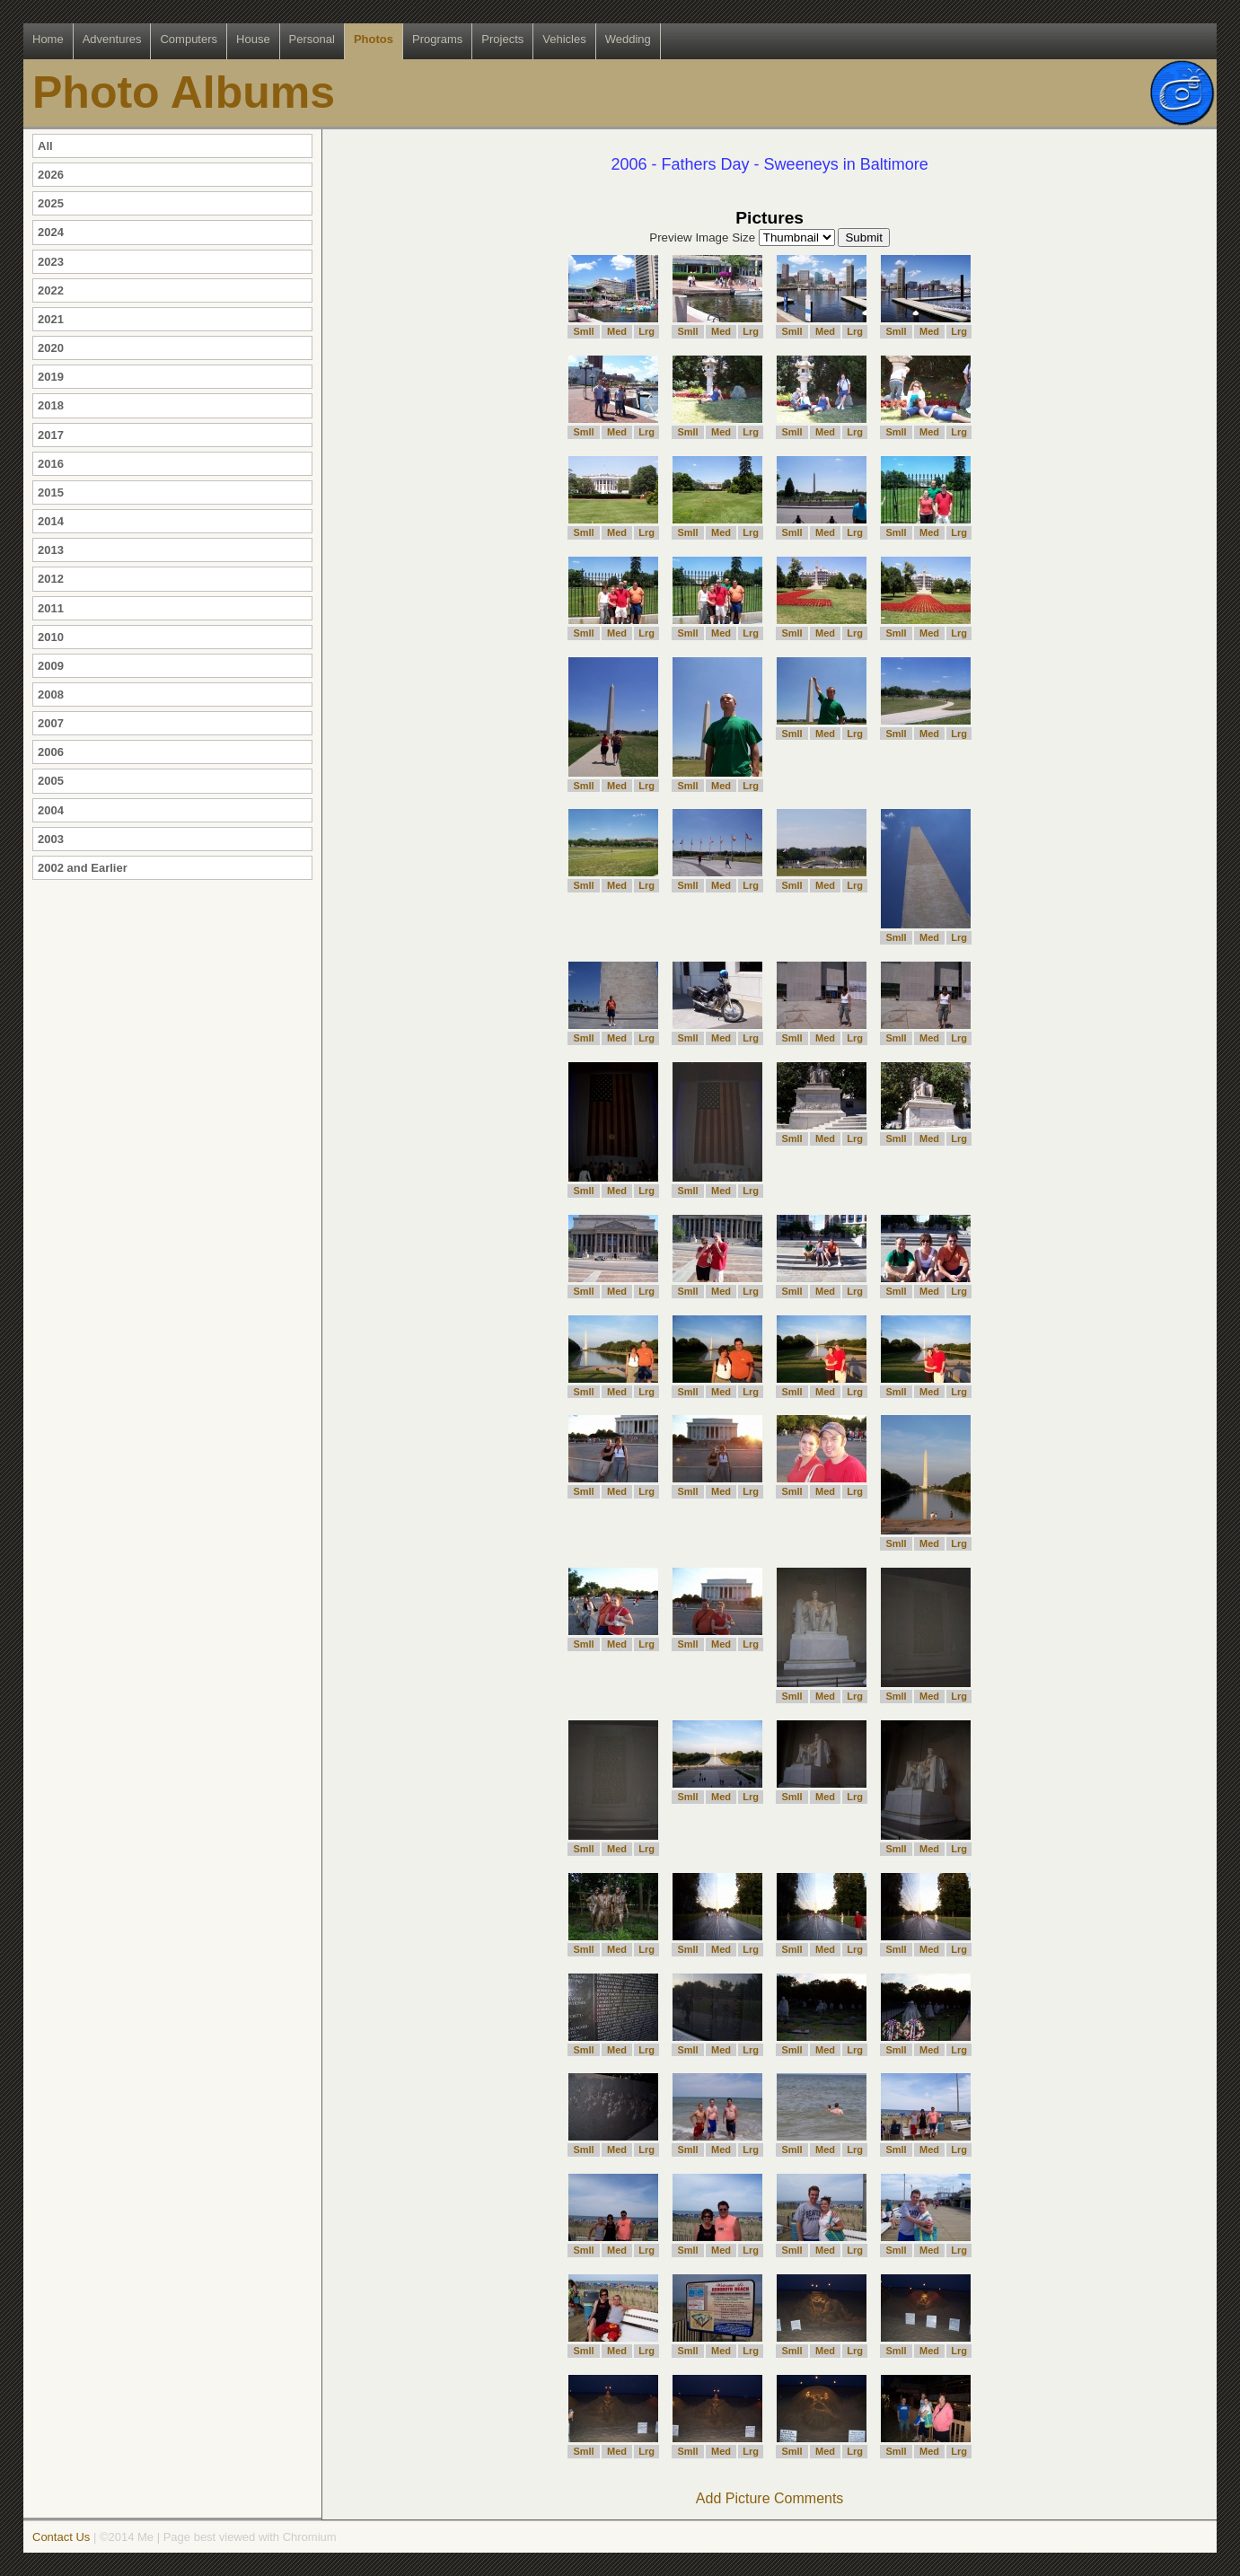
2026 (51, 174)
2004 (51, 810)
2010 (51, 637)
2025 (51, 203)
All (45, 146)
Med (617, 331)
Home (48, 39)
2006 (51, 752)
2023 (51, 261)
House (253, 39)
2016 (51, 463)
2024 (51, 232)
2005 (51, 780)
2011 (51, 608)
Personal (312, 39)
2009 (51, 666)
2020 (51, 348)
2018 (51, 405)
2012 (51, 578)
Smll (583, 331)
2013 (51, 550)
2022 (51, 290)
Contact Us (61, 2537)
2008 (51, 694)
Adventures (112, 39)
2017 (51, 435)
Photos (373, 39)
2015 (51, 492)
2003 (51, 839)
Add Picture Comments (770, 2498)
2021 (51, 319)
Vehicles (563, 39)
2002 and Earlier (83, 868)
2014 (51, 521)
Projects (502, 39)
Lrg (646, 331)
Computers (188, 39)
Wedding (628, 39)
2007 (51, 723)
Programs (437, 39)
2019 (51, 376)
